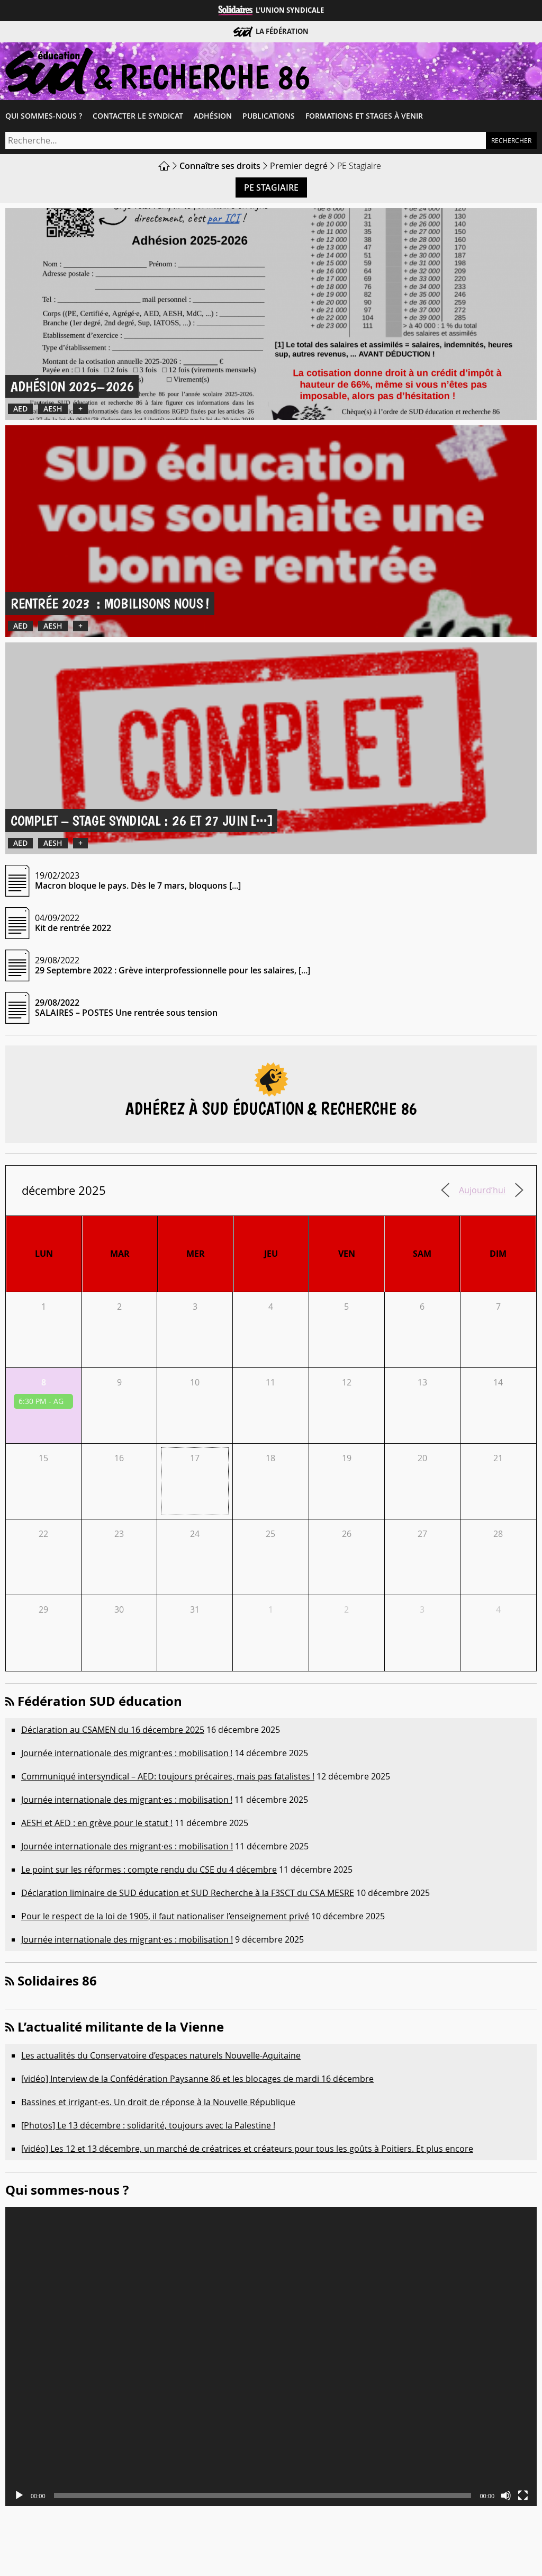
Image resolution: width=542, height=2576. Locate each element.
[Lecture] (19, 2495)
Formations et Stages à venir (364, 116)
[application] (271, 2356)
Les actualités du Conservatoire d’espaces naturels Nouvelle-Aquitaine (161, 2055)
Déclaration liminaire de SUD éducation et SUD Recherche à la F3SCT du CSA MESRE (187, 1893)
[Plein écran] (523, 2495)
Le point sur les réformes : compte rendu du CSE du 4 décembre (149, 1869)
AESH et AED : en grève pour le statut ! (97, 1823)
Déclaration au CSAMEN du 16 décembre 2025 (112, 1730)
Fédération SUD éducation (99, 1701)
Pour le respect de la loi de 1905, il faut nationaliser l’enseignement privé (165, 1916)
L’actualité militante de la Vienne (120, 2027)
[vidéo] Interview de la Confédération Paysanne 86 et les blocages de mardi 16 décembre (197, 2079)
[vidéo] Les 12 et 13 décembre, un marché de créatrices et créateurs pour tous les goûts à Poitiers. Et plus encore (247, 2148)
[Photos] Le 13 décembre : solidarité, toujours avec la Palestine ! (148, 2125)
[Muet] (506, 2495)
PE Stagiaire (271, 187)
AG (58, 1401)
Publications (268, 116)
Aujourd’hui (482, 1190)
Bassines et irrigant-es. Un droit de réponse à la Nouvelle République (158, 2102)
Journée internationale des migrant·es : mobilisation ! (126, 1753)
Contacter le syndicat (138, 116)
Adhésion (213, 116)
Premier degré (299, 166)
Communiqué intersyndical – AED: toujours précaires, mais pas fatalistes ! (167, 1776)
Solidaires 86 (57, 1981)
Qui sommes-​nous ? (43, 116)
